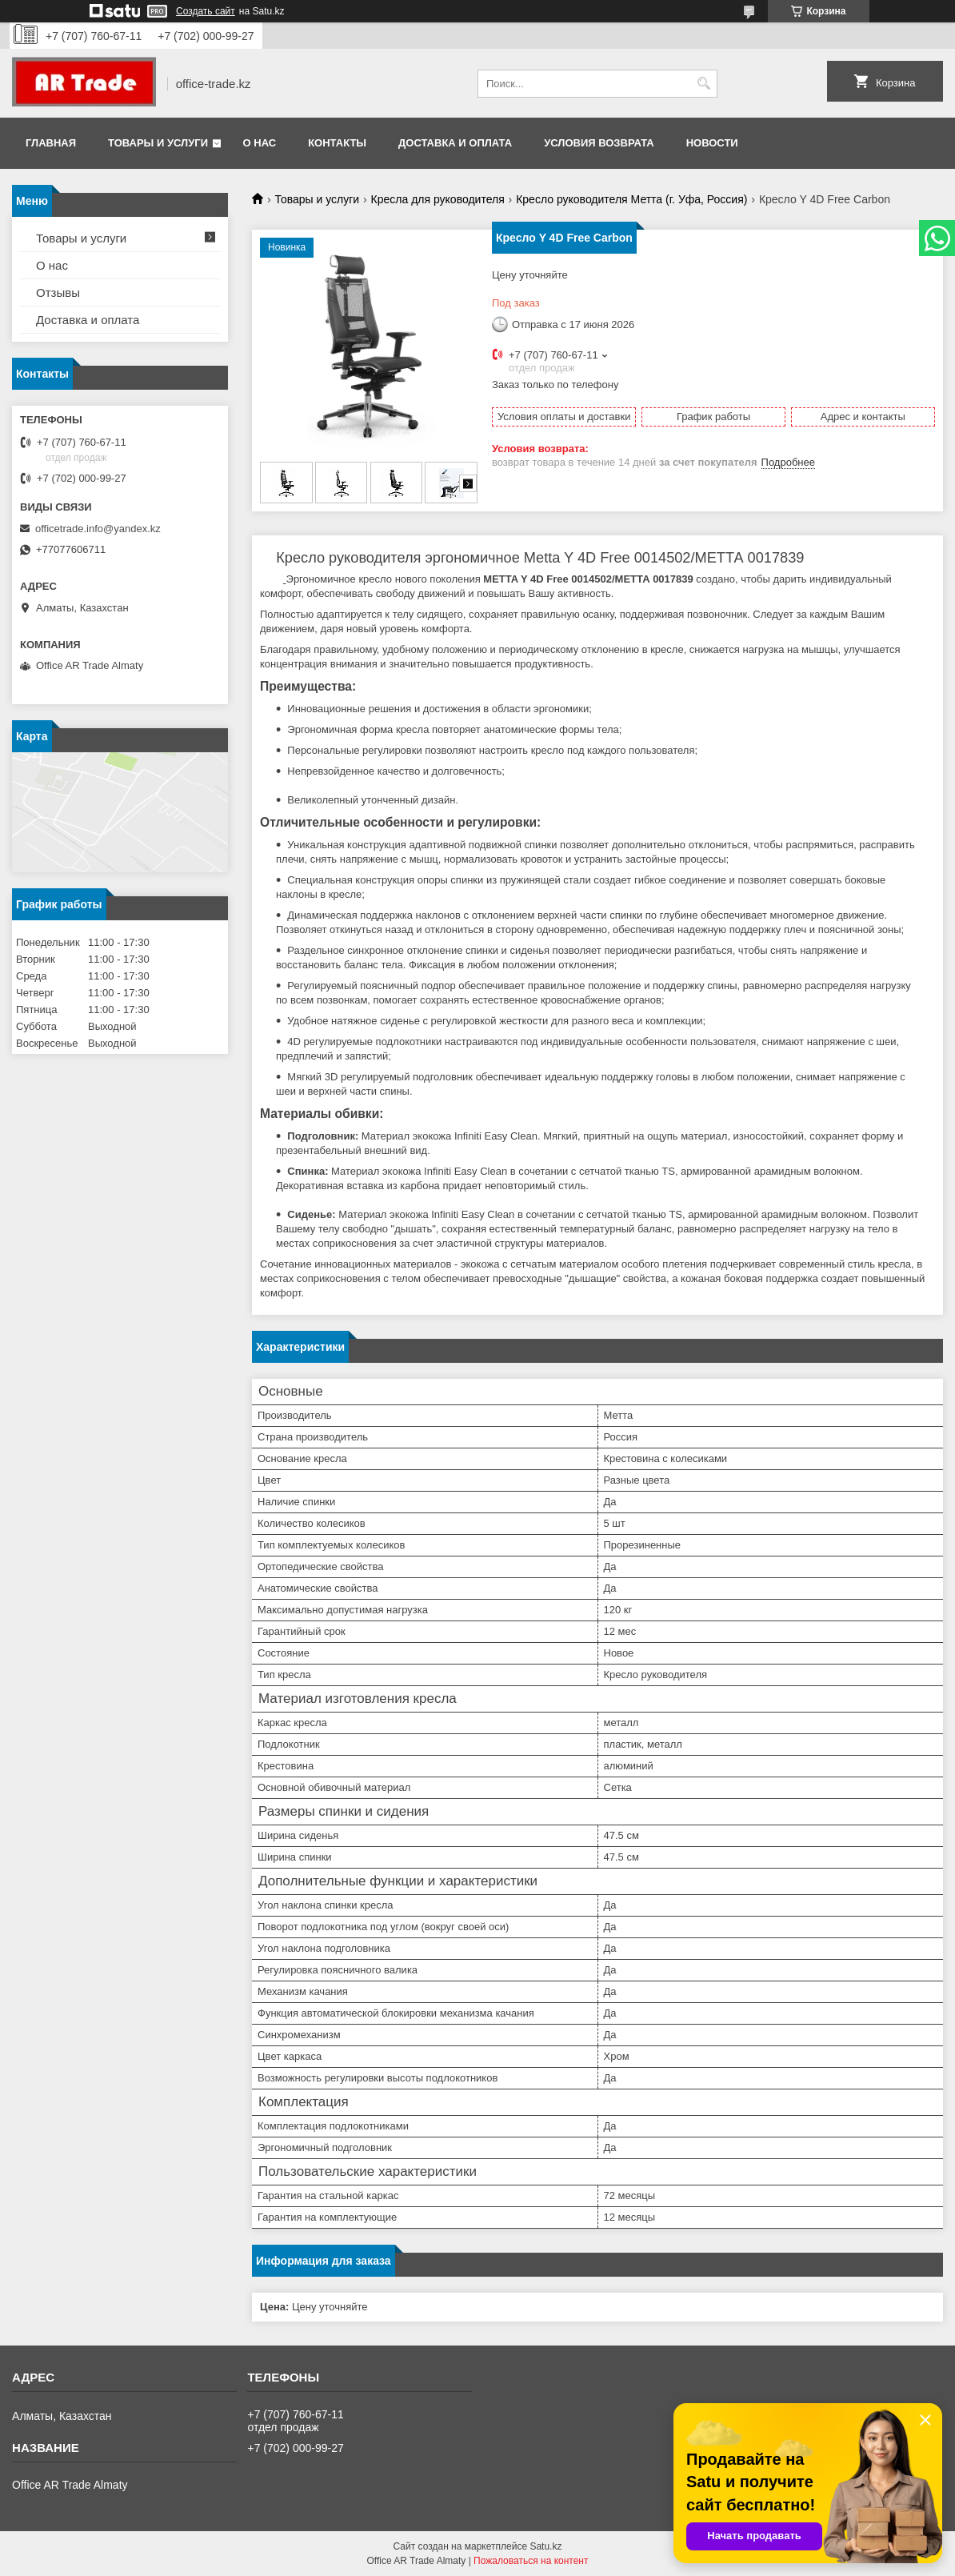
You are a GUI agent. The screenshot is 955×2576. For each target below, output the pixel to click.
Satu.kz (545, 2546)
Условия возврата (599, 143)
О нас (260, 143)
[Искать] (703, 84)
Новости (712, 143)
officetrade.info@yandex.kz (98, 529)
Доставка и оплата (455, 143)
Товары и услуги (158, 143)
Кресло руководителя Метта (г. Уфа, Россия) (631, 199)
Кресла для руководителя (438, 199)
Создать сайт (205, 11)
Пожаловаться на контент (531, 2560)
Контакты (337, 143)
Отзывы (58, 292)
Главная (51, 143)
